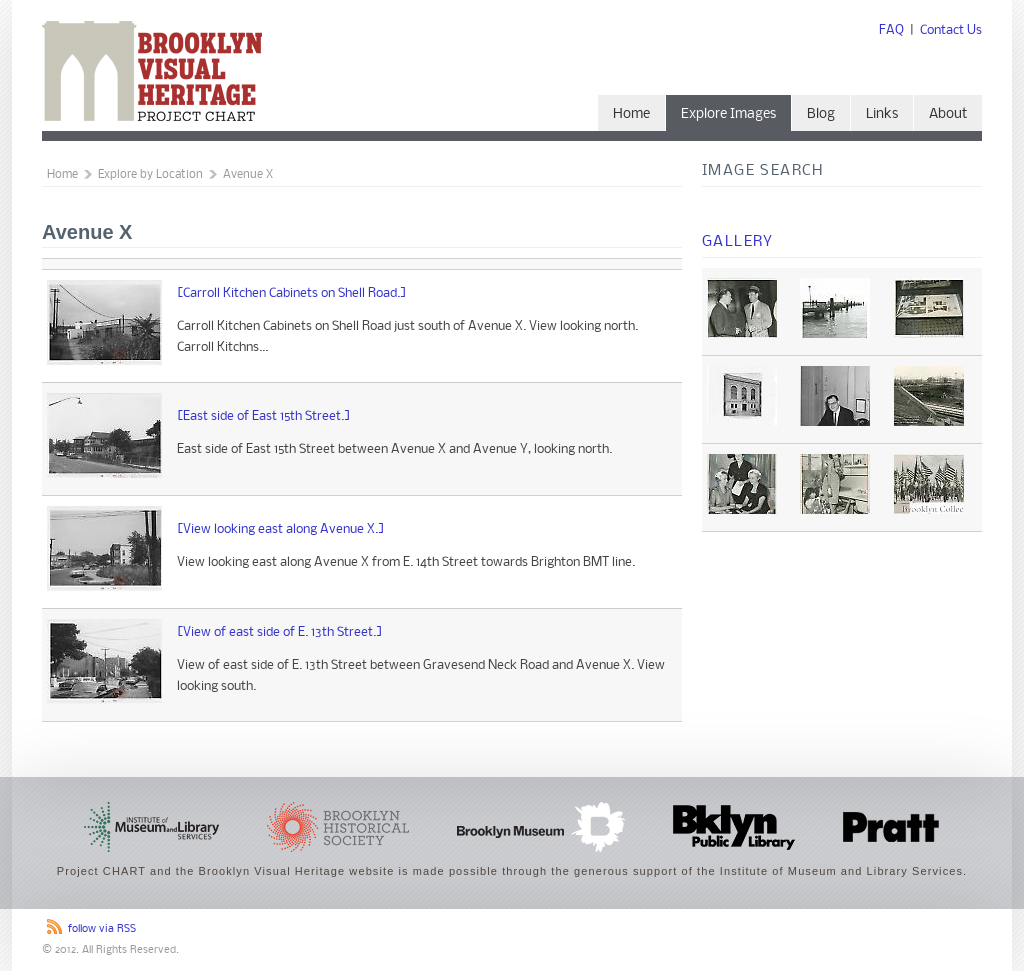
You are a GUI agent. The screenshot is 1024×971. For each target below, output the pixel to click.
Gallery (738, 242)
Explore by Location (150, 175)
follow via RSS (102, 929)
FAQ (891, 30)
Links (882, 114)
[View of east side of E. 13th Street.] (280, 632)
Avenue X (248, 175)
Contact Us (951, 30)
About (948, 114)
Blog (821, 114)
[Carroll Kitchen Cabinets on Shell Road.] (292, 293)
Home (631, 114)
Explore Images (728, 114)
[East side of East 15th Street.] (264, 416)
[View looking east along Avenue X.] (281, 529)
